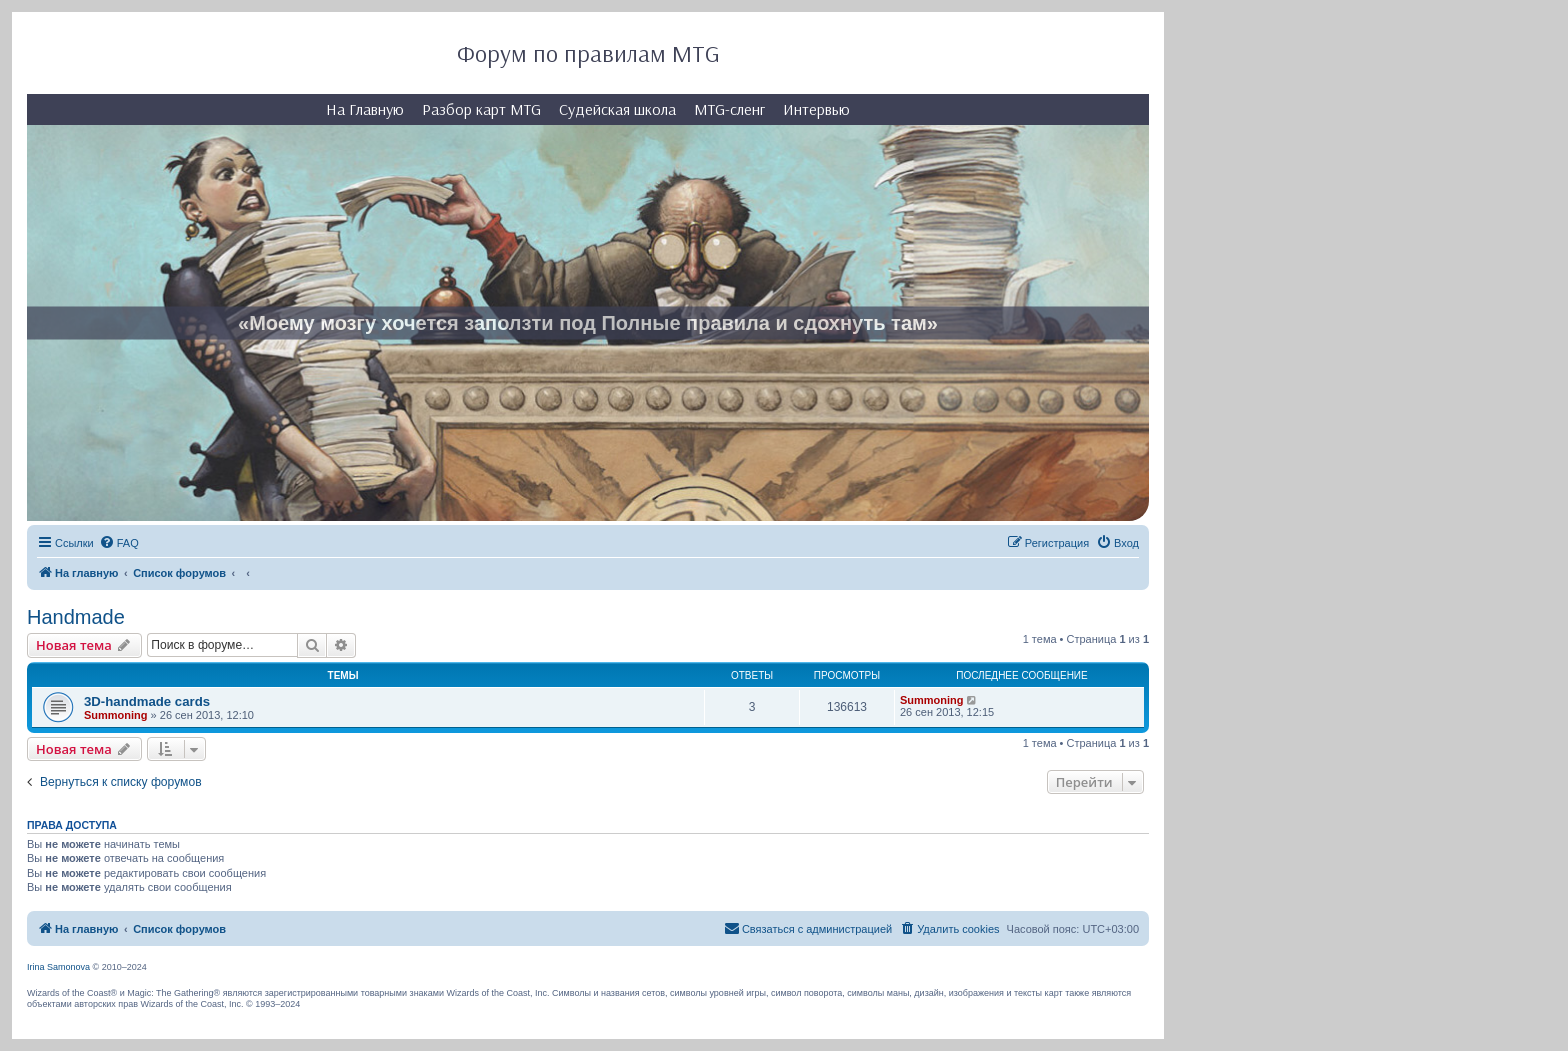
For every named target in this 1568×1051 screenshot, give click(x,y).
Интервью (816, 109)
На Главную (365, 109)
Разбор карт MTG (481, 109)
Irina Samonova (58, 967)
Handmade (76, 617)
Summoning (116, 715)
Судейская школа (617, 109)
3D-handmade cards (147, 701)
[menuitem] (119, 543)
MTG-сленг (729, 109)
